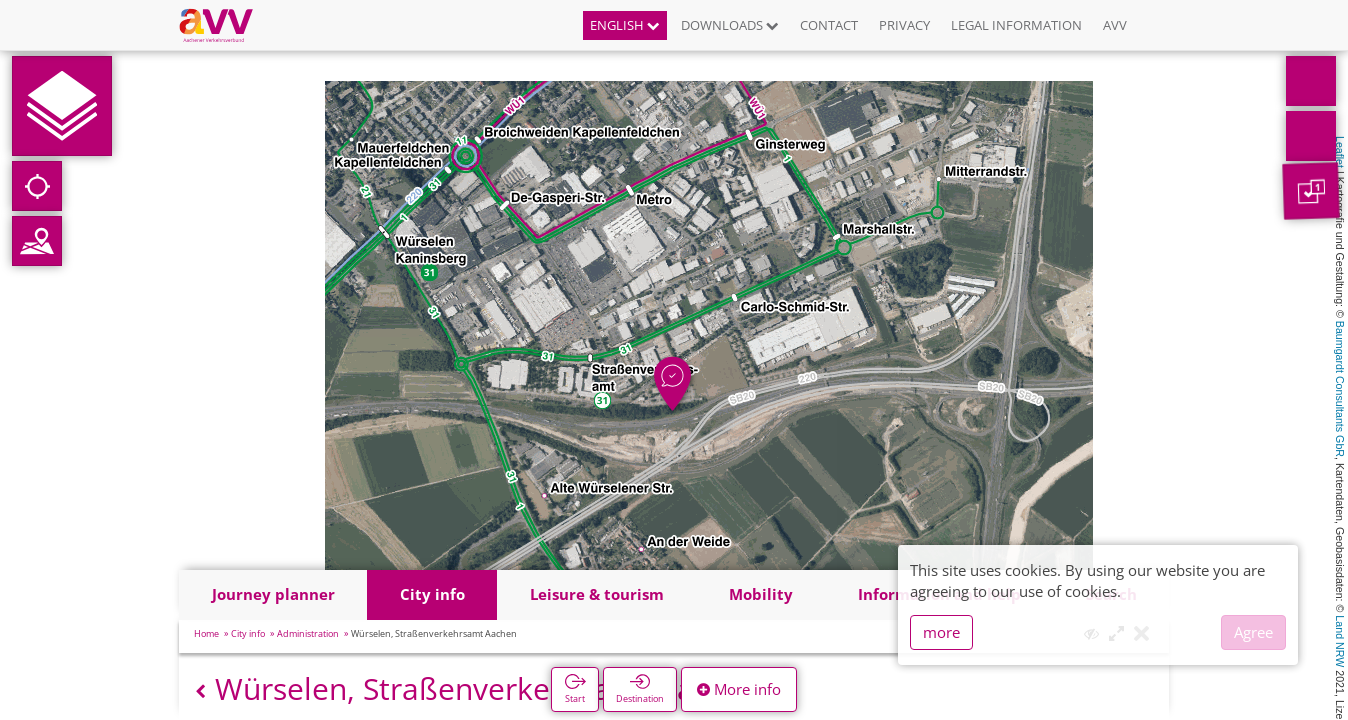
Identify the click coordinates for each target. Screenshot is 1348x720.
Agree (1253, 632)
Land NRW (1340, 641)
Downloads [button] (730, 25)
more (941, 632)
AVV (1115, 25)
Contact (829, 25)
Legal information (1016, 25)
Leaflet (1340, 152)
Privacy (904, 25)
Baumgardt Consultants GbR (1340, 389)
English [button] (625, 25)
